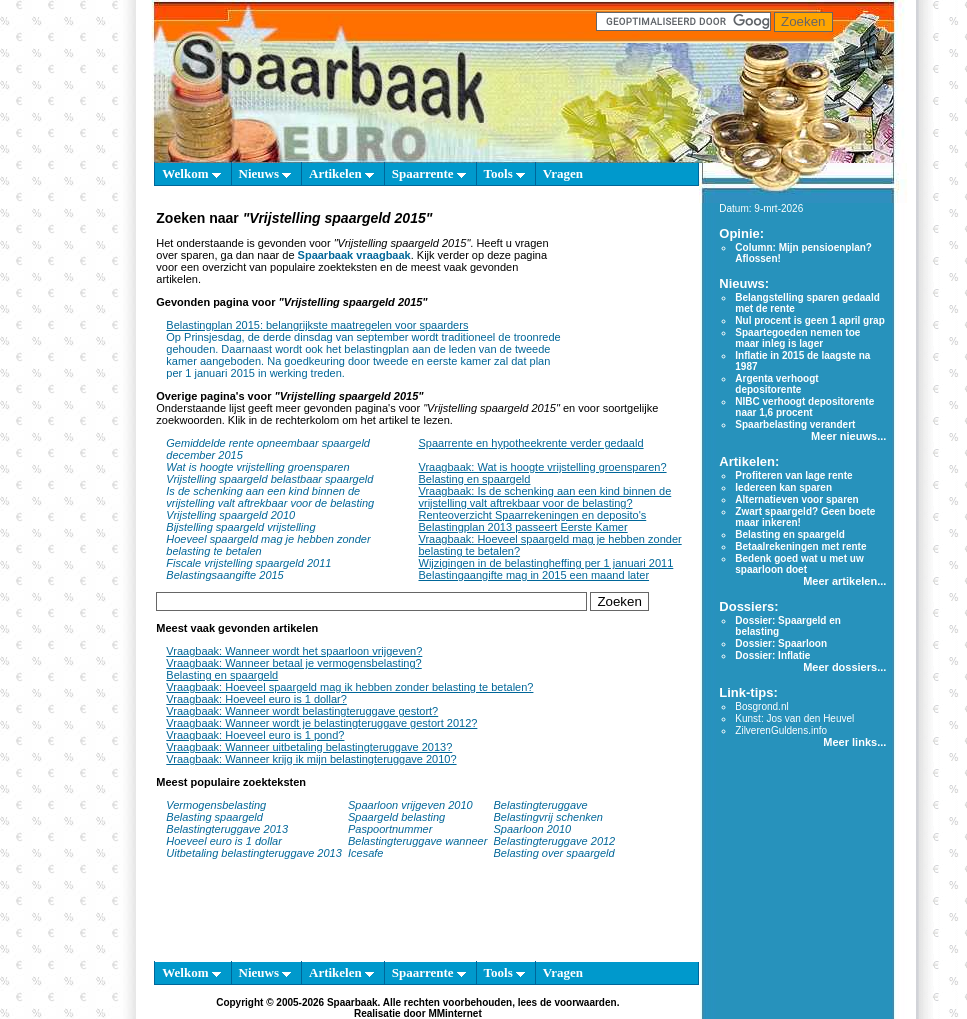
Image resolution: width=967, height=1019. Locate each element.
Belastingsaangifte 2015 (224, 575)
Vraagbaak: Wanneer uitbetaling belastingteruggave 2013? (309, 747)
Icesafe (365, 853)
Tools (504, 173)
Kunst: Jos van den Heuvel (794, 718)
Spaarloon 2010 (534, 829)
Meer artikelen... (844, 581)
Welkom (191, 173)
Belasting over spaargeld (554, 853)
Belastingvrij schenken (548, 817)
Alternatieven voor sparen (796, 499)
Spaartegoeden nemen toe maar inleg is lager (797, 338)
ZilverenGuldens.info (781, 730)
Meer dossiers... (844, 667)
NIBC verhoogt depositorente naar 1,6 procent (804, 407)
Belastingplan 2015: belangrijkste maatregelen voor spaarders (317, 325)
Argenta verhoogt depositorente (776, 384)
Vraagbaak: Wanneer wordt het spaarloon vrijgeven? (294, 651)
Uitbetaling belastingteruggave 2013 (254, 853)
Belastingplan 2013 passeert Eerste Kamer (523, 527)
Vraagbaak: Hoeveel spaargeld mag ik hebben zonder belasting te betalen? (349, 687)
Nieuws (265, 173)
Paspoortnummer (390, 829)
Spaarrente (429, 173)
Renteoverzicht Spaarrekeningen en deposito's (533, 515)
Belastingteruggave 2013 (227, 829)
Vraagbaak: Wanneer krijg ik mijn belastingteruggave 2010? (311, 759)
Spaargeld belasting (396, 817)
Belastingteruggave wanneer (417, 841)
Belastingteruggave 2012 (555, 841)
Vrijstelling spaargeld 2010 (230, 515)
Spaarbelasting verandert (795, 424)
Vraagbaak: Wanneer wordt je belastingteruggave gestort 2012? (321, 723)
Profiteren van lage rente (793, 475)
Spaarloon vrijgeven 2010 (410, 805)
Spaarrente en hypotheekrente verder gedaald (531, 443)
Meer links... (854, 742)
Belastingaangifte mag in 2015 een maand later (534, 575)
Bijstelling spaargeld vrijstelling (240, 527)
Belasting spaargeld (214, 817)
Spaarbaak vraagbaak (354, 255)
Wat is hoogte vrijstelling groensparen (257, 467)
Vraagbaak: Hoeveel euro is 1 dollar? (256, 699)
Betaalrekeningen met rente (800, 546)
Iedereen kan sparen (783, 487)
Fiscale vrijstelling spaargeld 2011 (248, 563)
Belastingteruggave (541, 805)
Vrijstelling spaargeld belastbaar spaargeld (269, 479)
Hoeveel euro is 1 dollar (224, 841)
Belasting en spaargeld (475, 479)
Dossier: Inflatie (772, 655)
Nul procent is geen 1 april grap (809, 320)
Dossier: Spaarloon (781, 643)
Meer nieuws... (848, 436)
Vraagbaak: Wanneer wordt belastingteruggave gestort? (302, 711)
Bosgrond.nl (761, 706)
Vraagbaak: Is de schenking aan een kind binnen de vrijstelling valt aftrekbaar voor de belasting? (545, 497)
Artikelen (341, 173)
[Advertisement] (626, 287)
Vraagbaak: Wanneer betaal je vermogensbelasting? (293, 663)
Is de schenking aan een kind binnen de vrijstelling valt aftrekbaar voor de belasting (270, 497)
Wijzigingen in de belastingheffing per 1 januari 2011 (546, 563)
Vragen (563, 173)
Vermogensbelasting (216, 805)
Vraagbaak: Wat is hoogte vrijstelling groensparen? (543, 467)
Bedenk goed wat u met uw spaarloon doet (799, 564)
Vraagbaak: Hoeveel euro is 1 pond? (255, 735)
